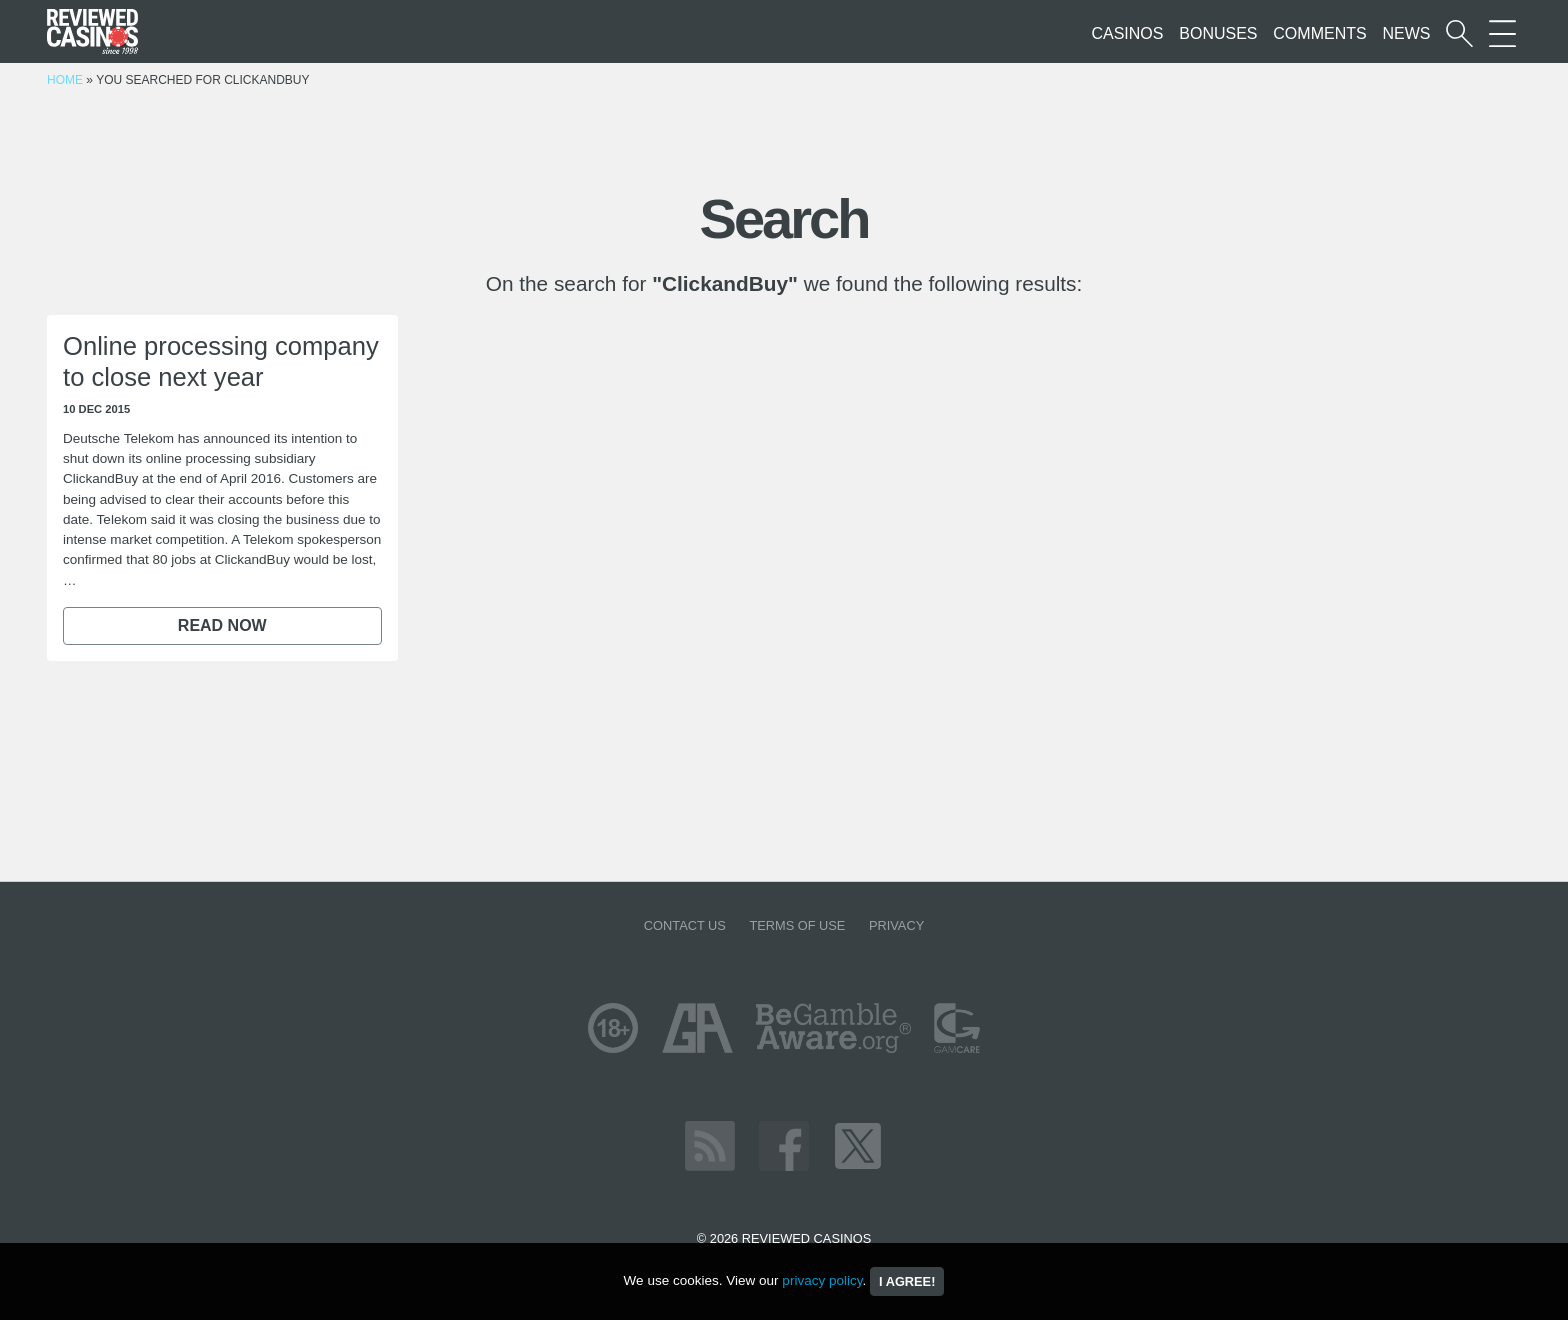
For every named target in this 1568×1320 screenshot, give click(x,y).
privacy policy (822, 1280)
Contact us (685, 925)
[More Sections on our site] (1502, 33)
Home (65, 80)
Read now (222, 625)
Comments (1319, 33)
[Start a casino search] (1459, 33)
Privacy (896, 925)
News (1406, 33)
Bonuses (1218, 33)
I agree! (907, 1281)
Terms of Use (797, 925)
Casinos (1127, 33)
